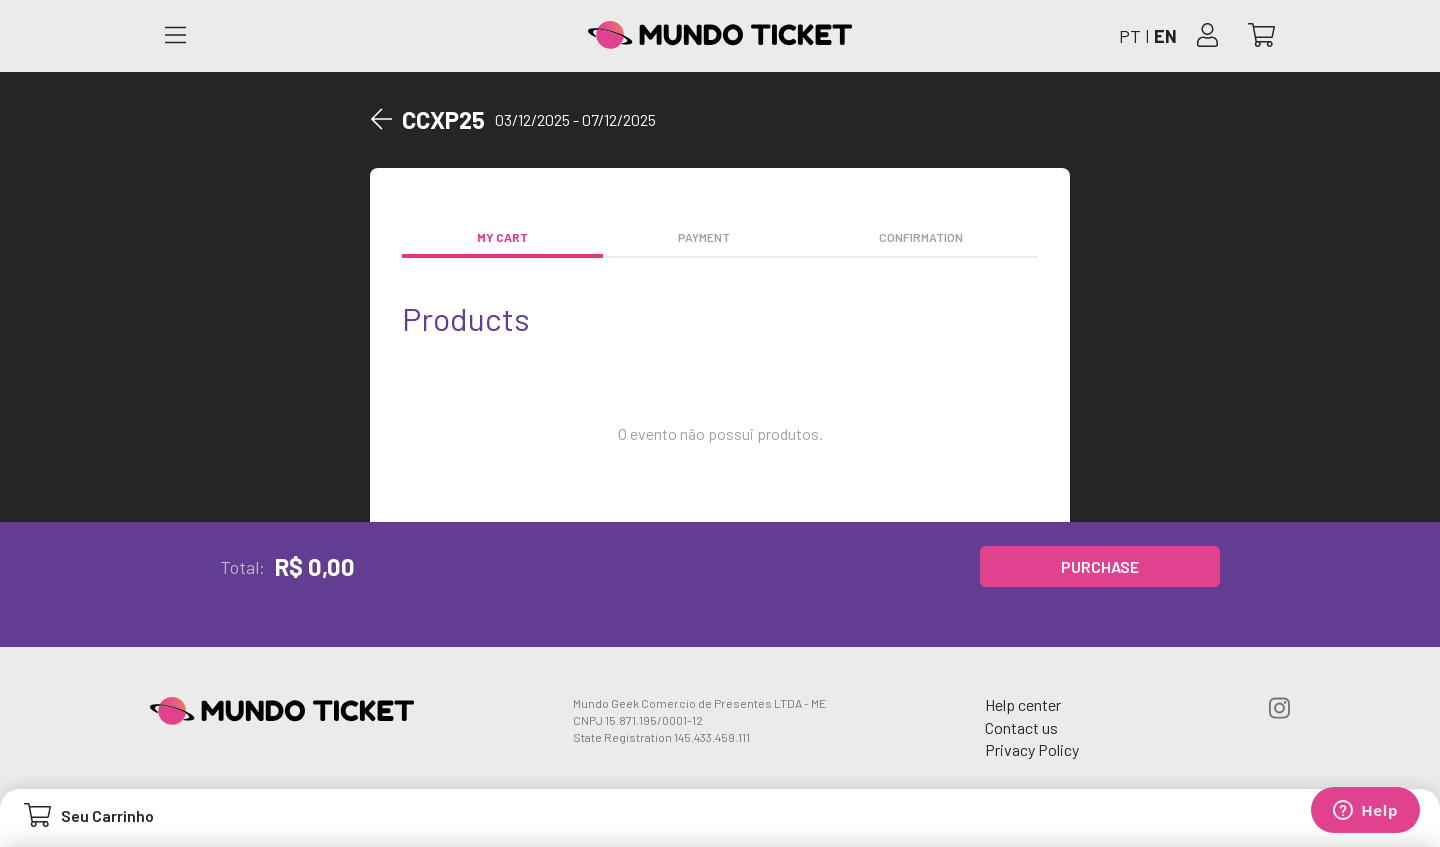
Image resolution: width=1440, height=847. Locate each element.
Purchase (1100, 566)
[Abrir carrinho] (1261, 36)
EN (1165, 36)
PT (1130, 36)
